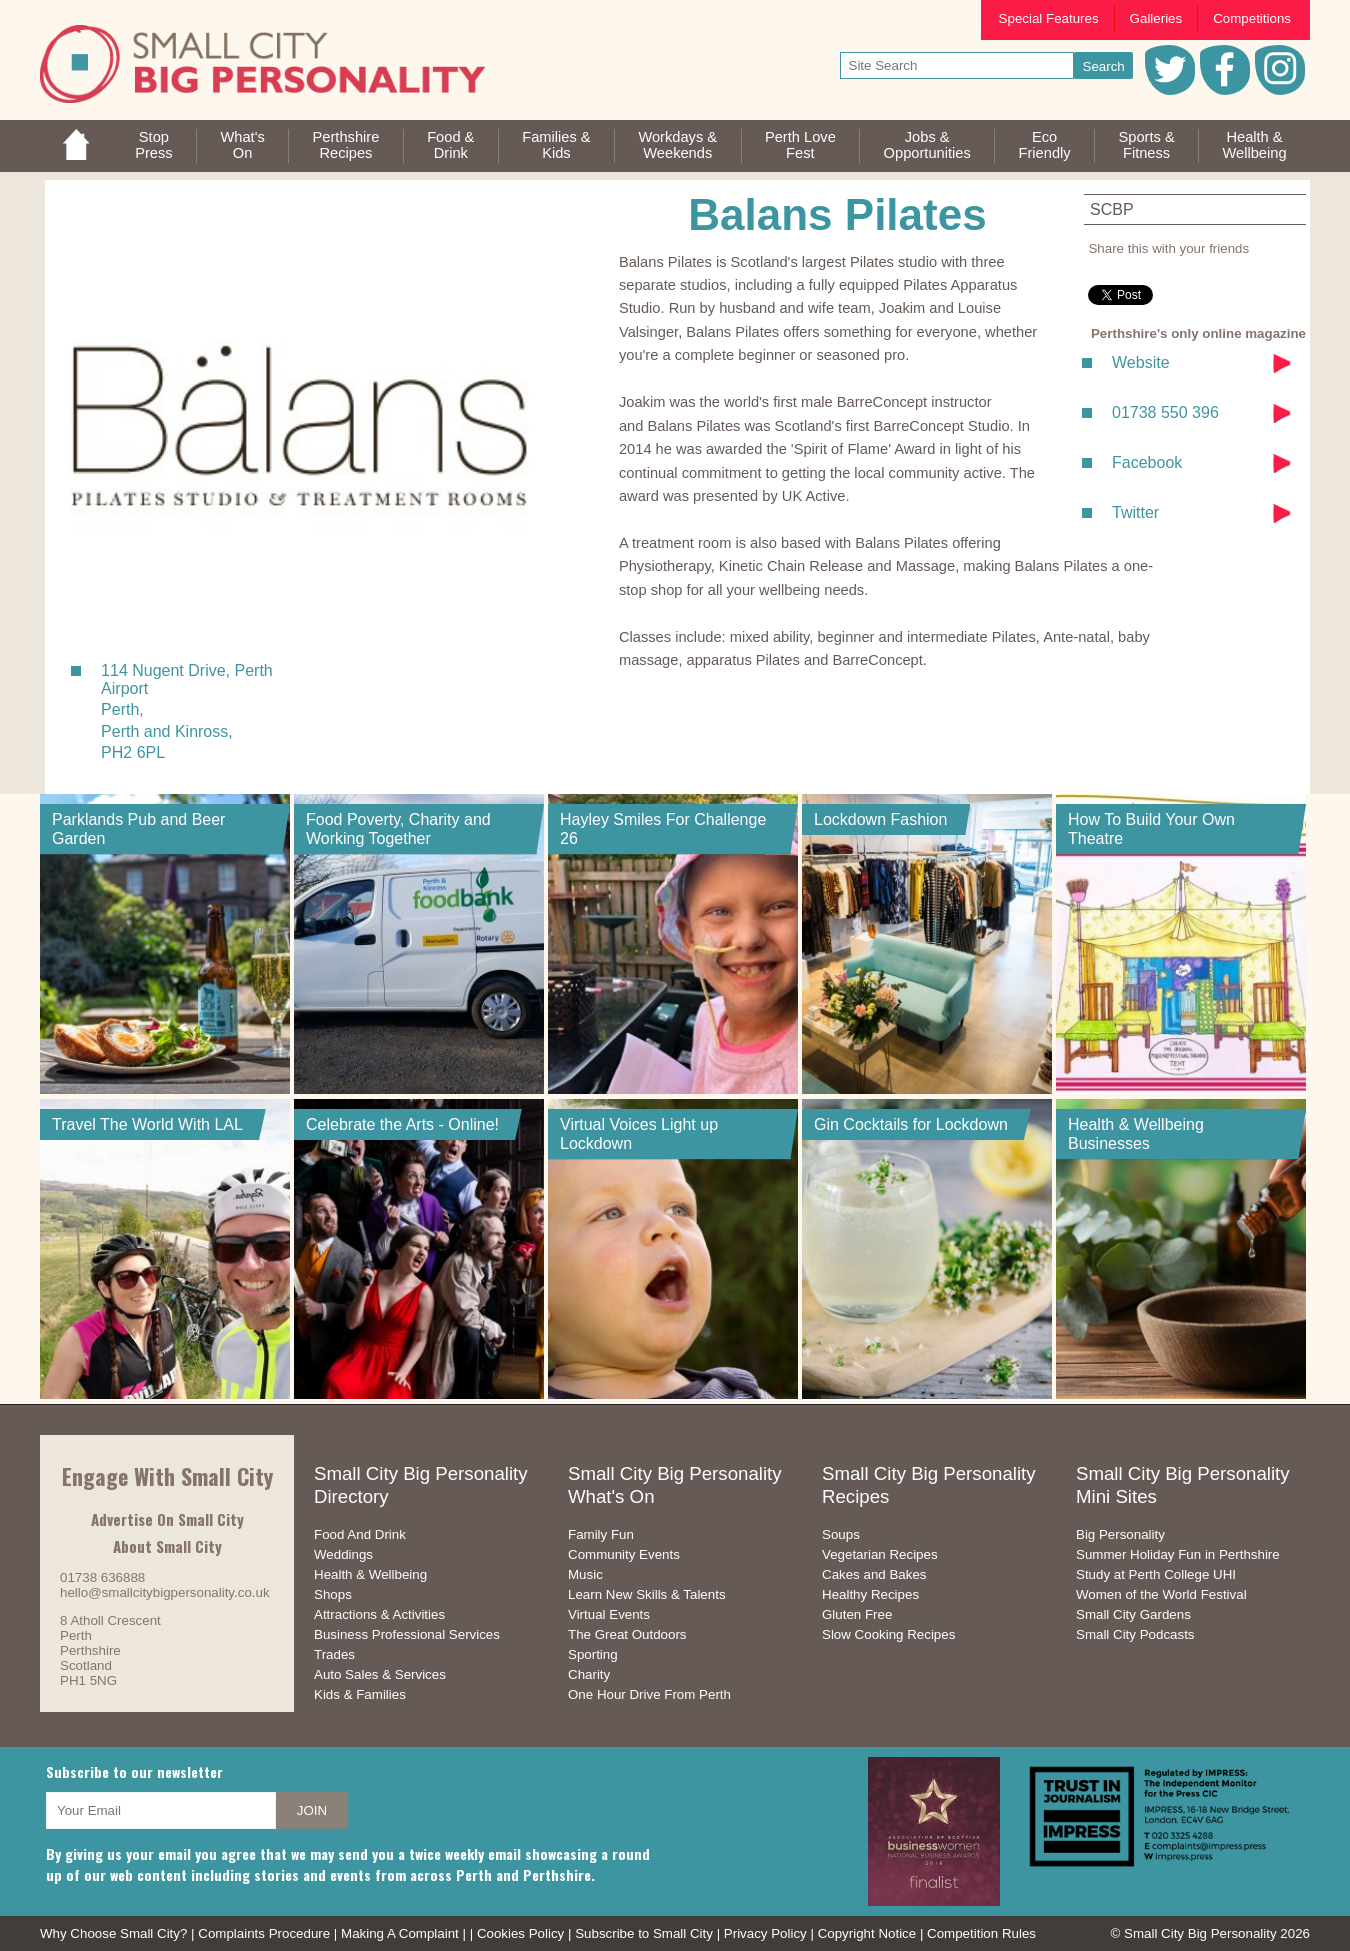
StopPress (153, 145)
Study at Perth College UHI (1156, 1574)
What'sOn (242, 145)
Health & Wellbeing (370, 1574)
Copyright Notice (867, 1933)
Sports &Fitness (1146, 145)
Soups (841, 1534)
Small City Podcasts (1135, 1634)
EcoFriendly (1045, 145)
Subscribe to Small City (644, 1933)
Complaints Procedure (264, 1933)
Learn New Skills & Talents (647, 1594)
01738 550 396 (1165, 412)
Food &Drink (450, 145)
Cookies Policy (520, 1933)
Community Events (624, 1554)
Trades (334, 1654)
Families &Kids (556, 145)
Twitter (1135, 512)
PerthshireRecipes (346, 145)
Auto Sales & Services (380, 1674)
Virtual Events (609, 1614)
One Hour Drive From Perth (649, 1694)
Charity (589, 1674)
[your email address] (161, 1810)
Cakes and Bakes (874, 1574)
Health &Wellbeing (1254, 145)
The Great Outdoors (627, 1634)
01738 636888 (102, 1577)
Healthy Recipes (870, 1594)
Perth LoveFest (800, 145)
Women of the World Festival (1161, 1594)
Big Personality (1120, 1534)
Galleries (1156, 18)
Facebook (1147, 462)
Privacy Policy (765, 1933)
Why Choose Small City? (113, 1933)
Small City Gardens (1133, 1614)
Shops (333, 1594)
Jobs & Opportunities (927, 145)
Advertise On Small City (167, 1519)
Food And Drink (360, 1534)
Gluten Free (857, 1614)
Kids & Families (360, 1694)
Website (1141, 362)
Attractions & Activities (379, 1614)
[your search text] (957, 65)
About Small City (167, 1546)
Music (585, 1574)
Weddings (343, 1554)
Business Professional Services (407, 1634)
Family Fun (601, 1534)
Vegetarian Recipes (880, 1554)
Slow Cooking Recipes (888, 1634)
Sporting (593, 1654)
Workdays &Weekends (677, 145)
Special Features (1049, 18)
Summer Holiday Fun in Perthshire (1178, 1554)
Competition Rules (981, 1933)
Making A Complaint (400, 1933)
